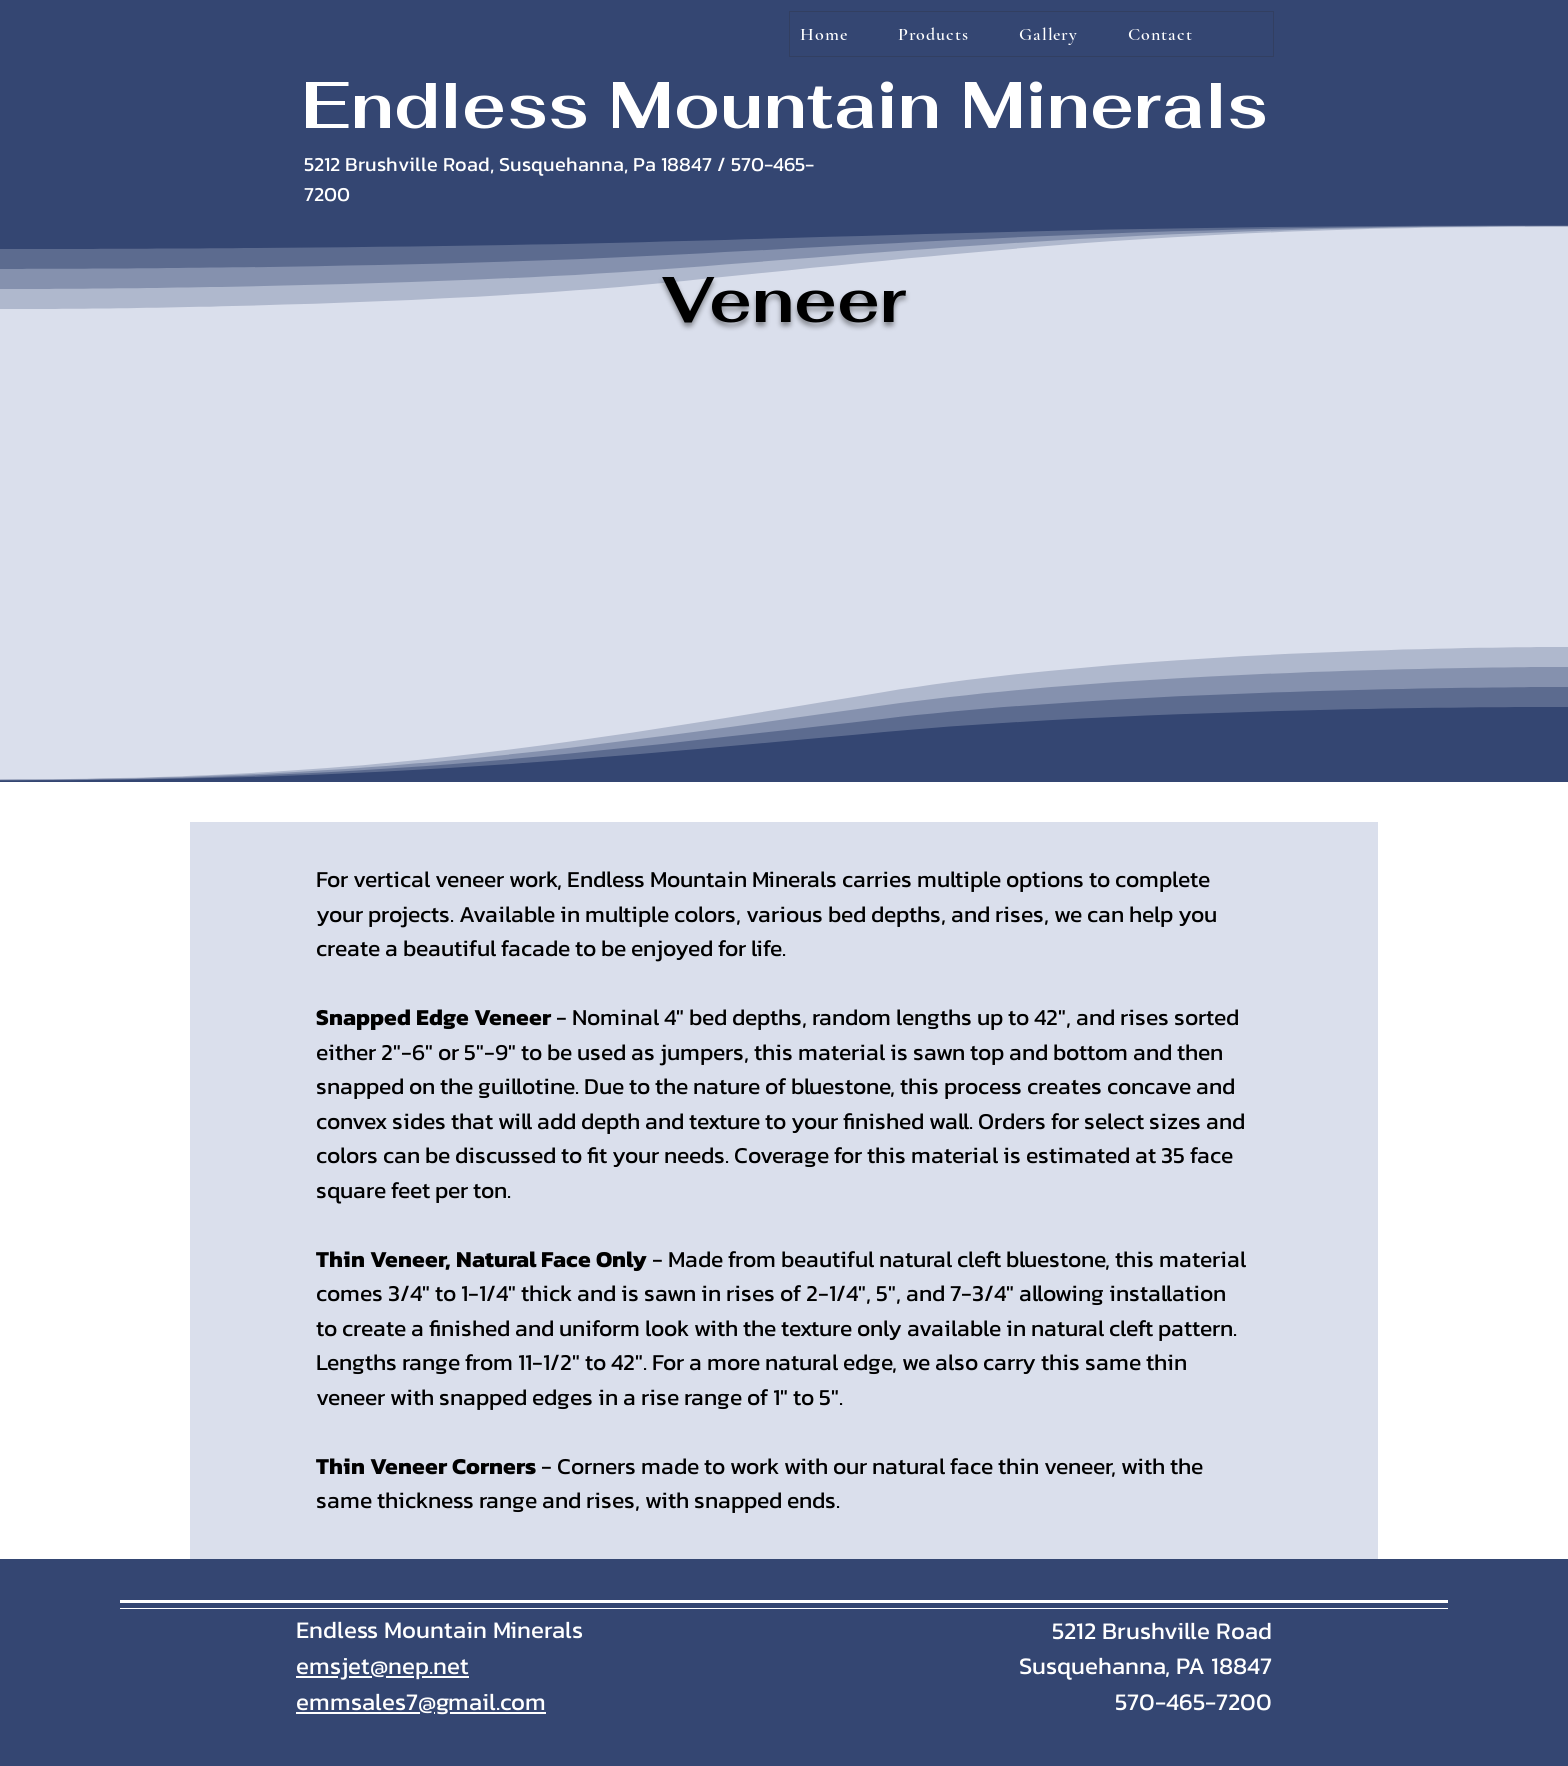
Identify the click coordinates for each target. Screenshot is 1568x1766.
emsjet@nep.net (382, 1665)
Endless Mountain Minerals (784, 104)
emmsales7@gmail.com (421, 1701)
